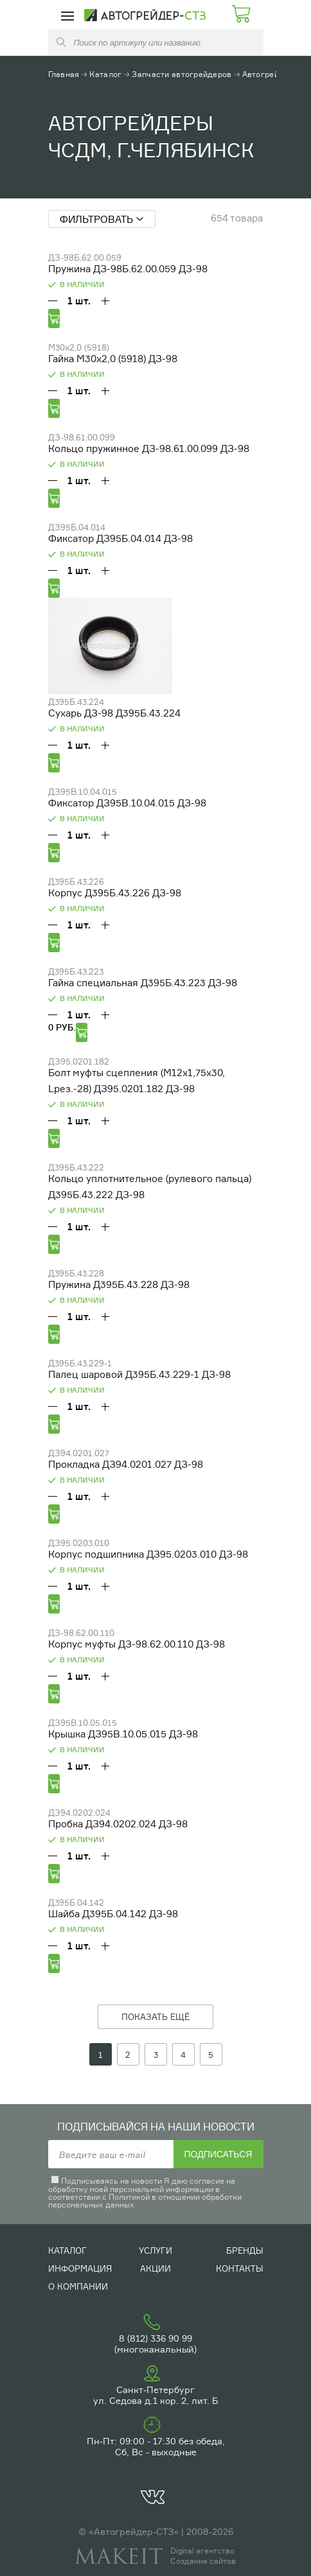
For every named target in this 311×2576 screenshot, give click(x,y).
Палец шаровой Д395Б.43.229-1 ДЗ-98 (139, 1374)
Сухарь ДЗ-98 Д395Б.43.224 (114, 713)
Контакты (239, 2268)
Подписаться (218, 2154)
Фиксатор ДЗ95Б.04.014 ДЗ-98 (120, 538)
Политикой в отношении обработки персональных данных (145, 2200)
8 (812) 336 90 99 (155, 2338)
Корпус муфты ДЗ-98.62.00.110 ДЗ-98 (136, 1644)
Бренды (244, 2250)
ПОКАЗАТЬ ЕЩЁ (155, 2017)
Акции (155, 2268)
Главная (64, 74)
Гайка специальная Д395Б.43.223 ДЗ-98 (142, 983)
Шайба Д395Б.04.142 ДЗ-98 (113, 1914)
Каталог (105, 74)
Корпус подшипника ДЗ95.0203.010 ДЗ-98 (148, 1554)
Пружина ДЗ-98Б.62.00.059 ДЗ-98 (128, 269)
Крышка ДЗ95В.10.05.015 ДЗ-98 (123, 1734)
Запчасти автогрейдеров (181, 74)
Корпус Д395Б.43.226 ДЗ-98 (114, 893)
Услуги (155, 2250)
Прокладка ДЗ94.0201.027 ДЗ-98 (125, 1464)
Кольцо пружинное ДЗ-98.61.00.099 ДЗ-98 (148, 448)
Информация (80, 2268)
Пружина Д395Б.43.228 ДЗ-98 (119, 1284)
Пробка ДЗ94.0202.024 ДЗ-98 (118, 1824)
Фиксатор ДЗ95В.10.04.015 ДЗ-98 (127, 803)
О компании (78, 2286)
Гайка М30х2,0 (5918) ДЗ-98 (112, 358)
